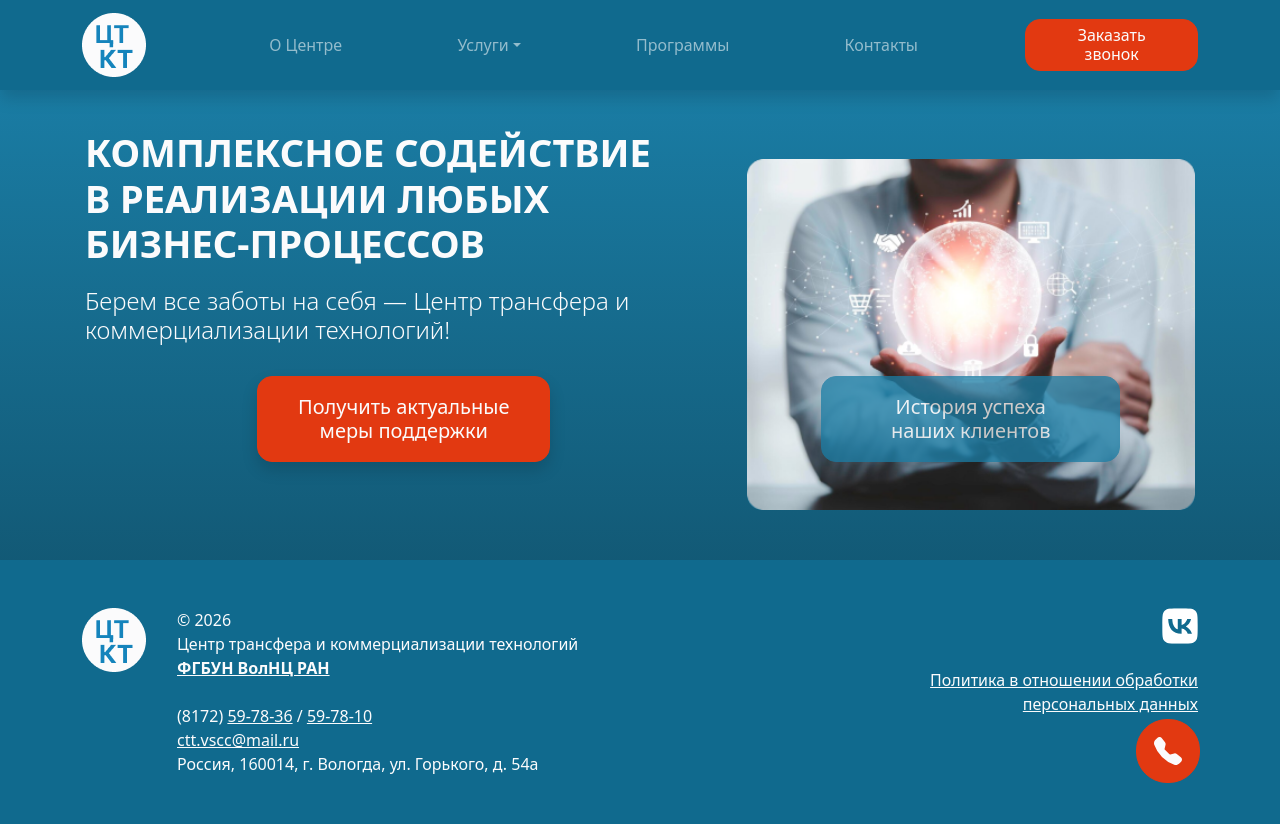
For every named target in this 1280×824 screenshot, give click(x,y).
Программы (682, 45)
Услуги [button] (482, 45)
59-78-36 (259, 716)
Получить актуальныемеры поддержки (403, 418)
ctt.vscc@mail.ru (238, 740)
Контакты (881, 45)
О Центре (305, 45)
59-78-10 (339, 716)
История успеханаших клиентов (970, 418)
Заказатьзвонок (1112, 44)
